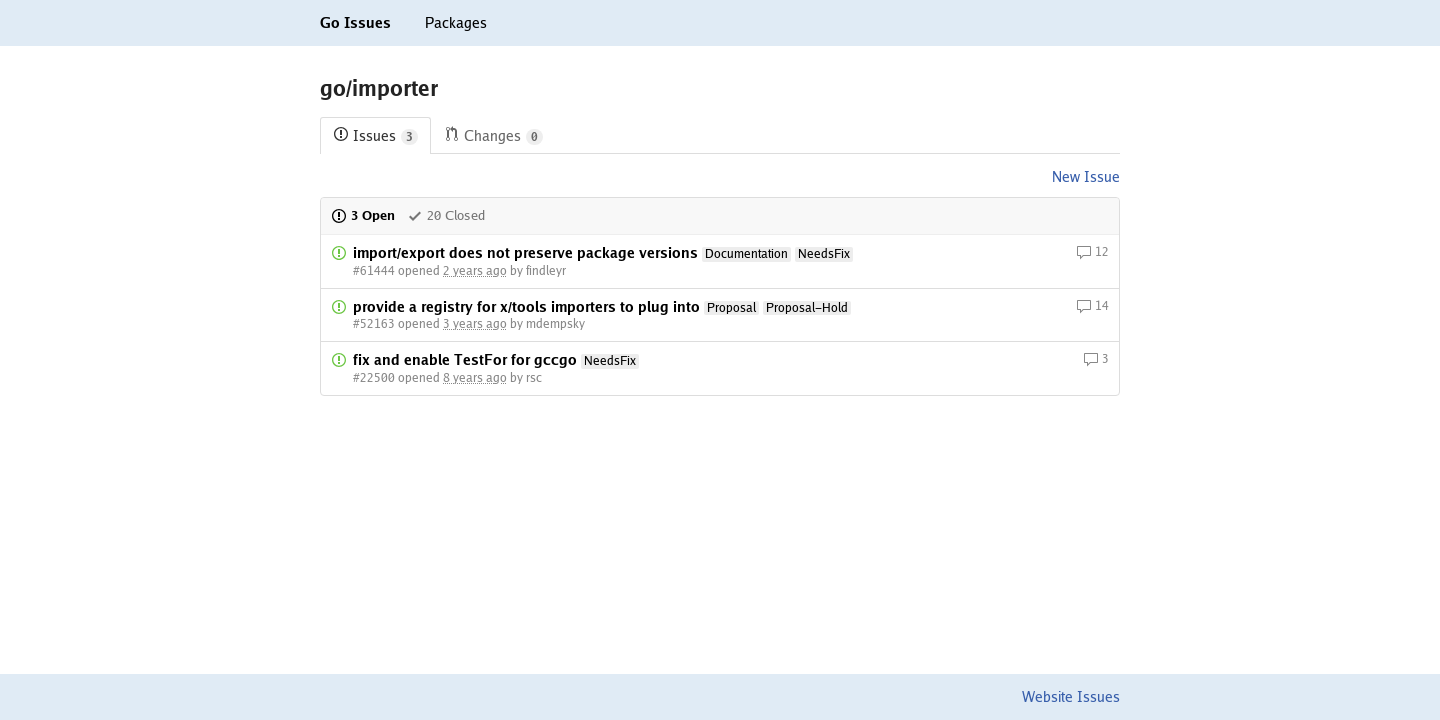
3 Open (363, 215)
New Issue (1086, 177)
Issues (375, 136)
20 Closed (446, 215)
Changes (493, 136)
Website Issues (1071, 697)
